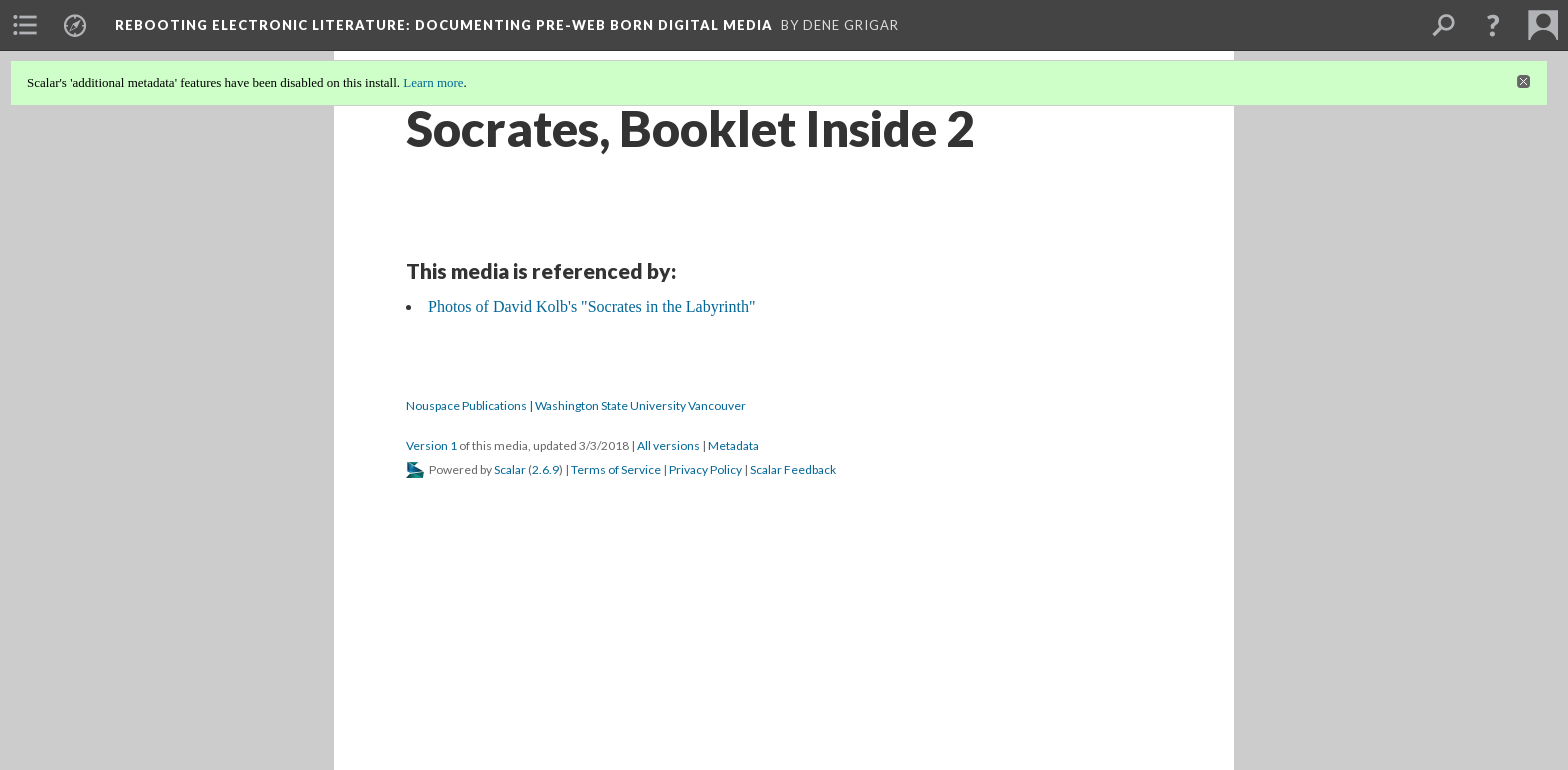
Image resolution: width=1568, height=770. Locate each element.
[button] (1493, 25)
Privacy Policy (705, 469)
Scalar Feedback (793, 469)
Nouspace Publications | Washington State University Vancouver (576, 405)
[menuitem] (25, 25)
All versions (668, 445)
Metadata (733, 445)
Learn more (433, 82)
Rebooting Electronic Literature (444, 25)
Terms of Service (616, 469)
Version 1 (431, 445)
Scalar (510, 469)
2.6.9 (545, 469)
